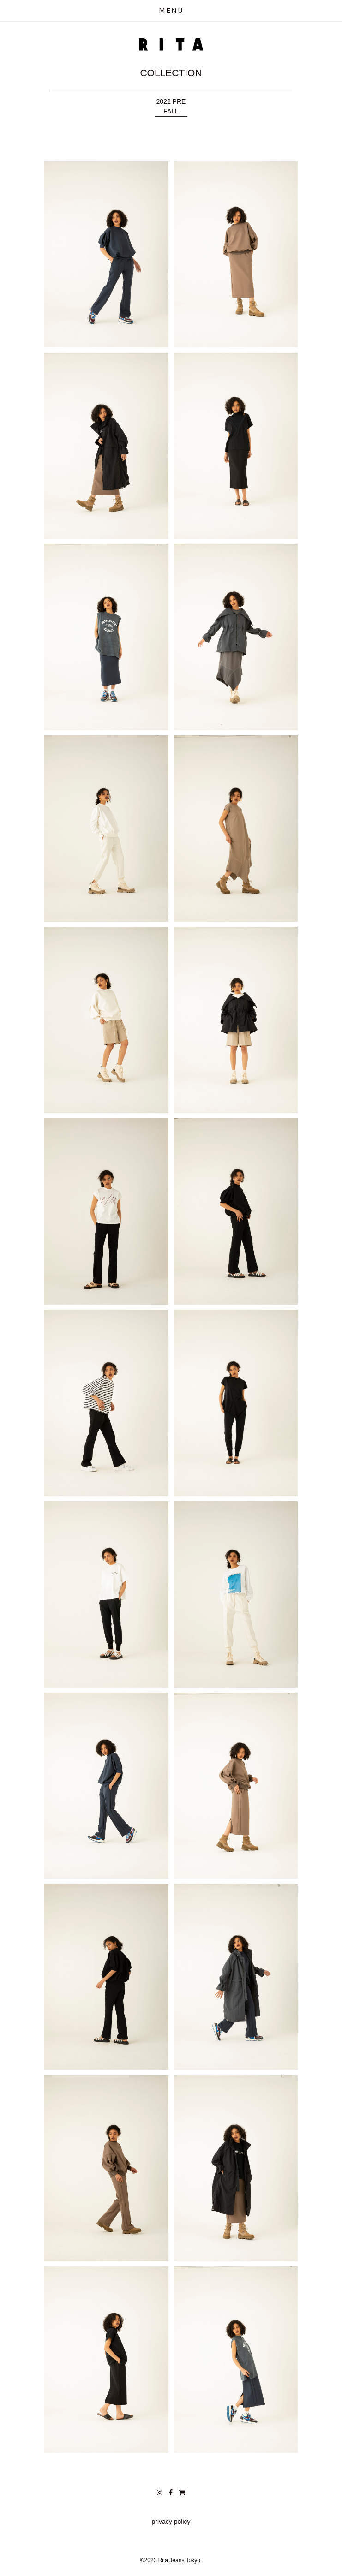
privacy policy (170, 2521)
